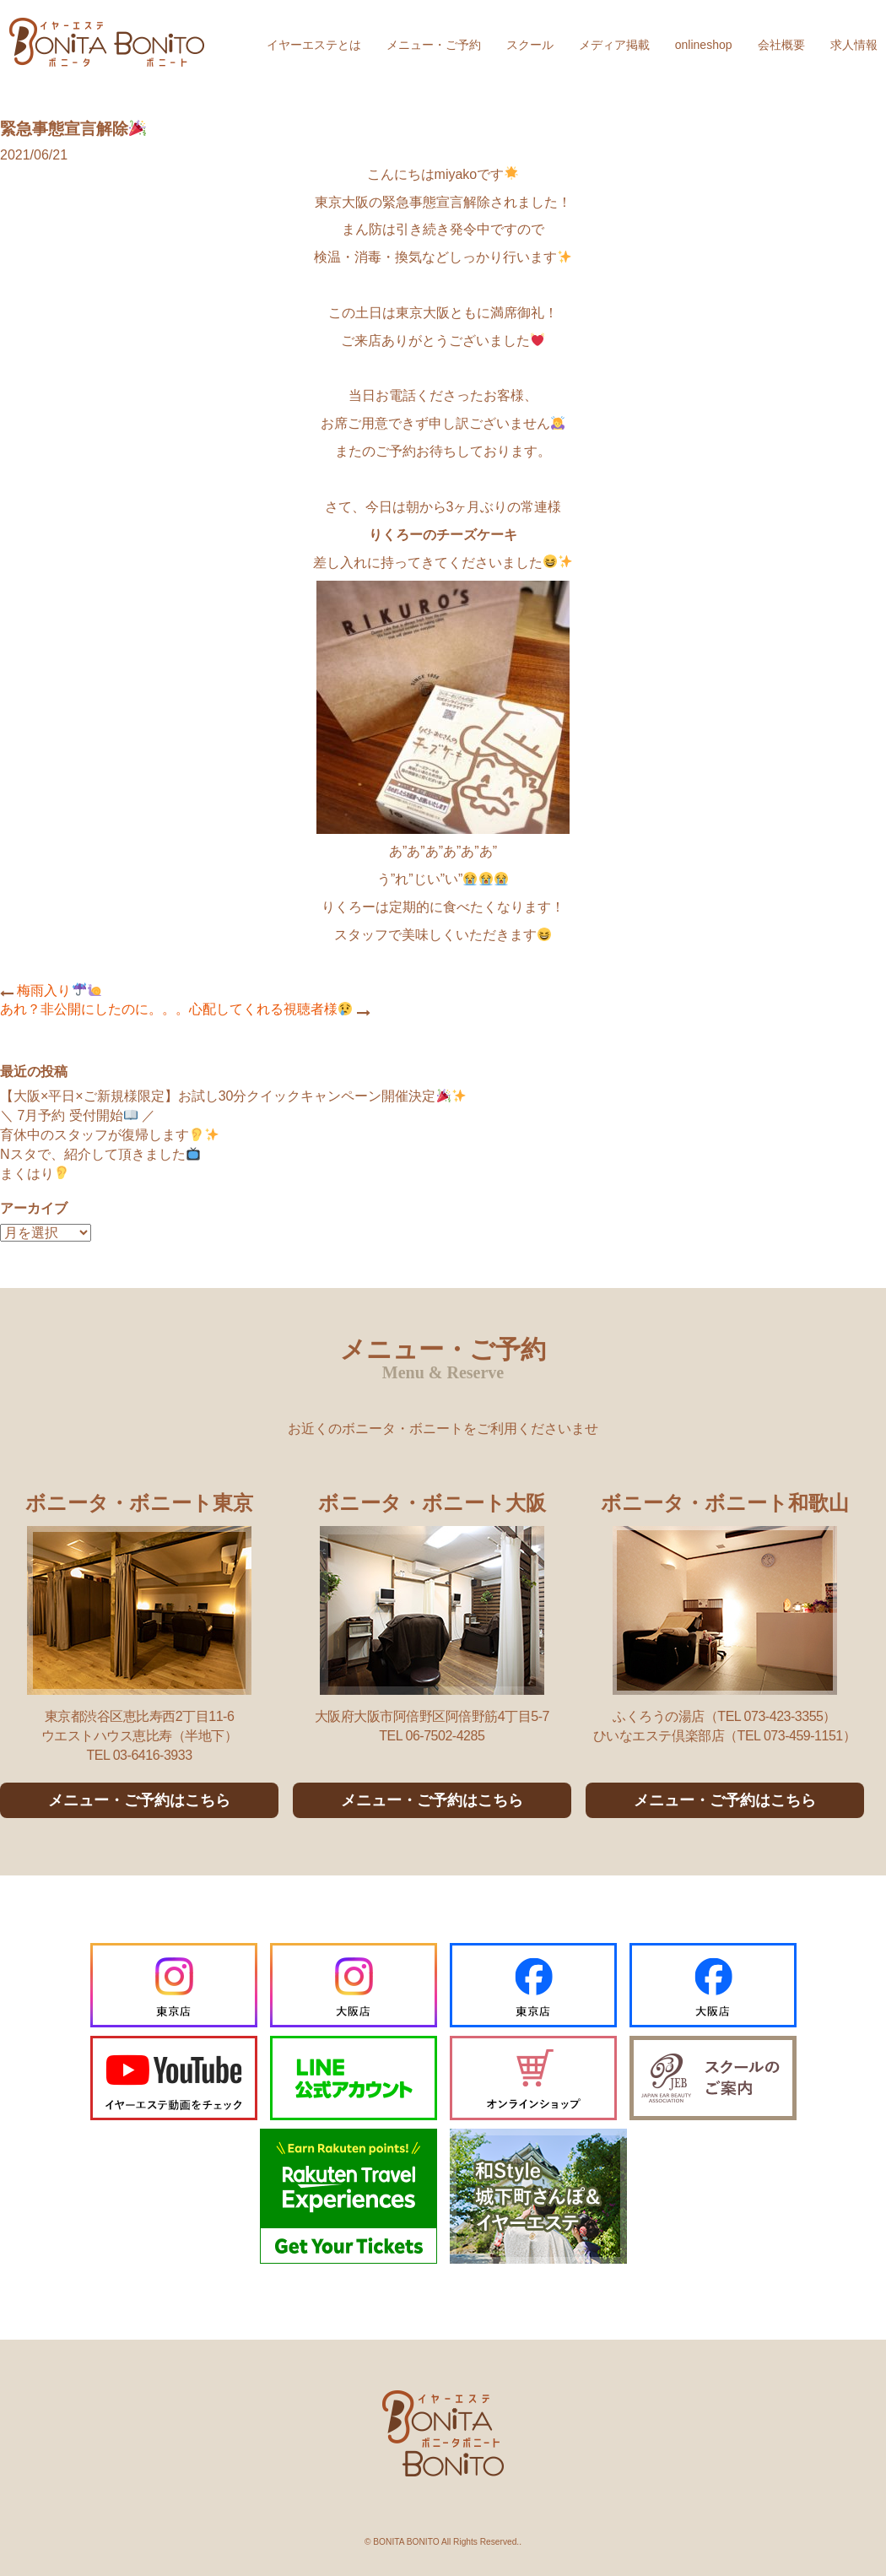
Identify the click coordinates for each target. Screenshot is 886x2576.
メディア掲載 (614, 44)
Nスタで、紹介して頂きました (100, 1154)
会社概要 (781, 44)
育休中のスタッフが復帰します (109, 1135)
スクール (530, 44)
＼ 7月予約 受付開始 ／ (77, 1115)
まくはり (34, 1173)
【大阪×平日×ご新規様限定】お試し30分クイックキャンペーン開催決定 (233, 1096)
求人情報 (854, 44)
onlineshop (703, 44)
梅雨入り (58, 990)
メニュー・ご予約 (433, 44)
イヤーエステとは (314, 44)
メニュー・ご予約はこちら (139, 1800)
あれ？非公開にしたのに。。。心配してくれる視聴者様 (176, 1009)
